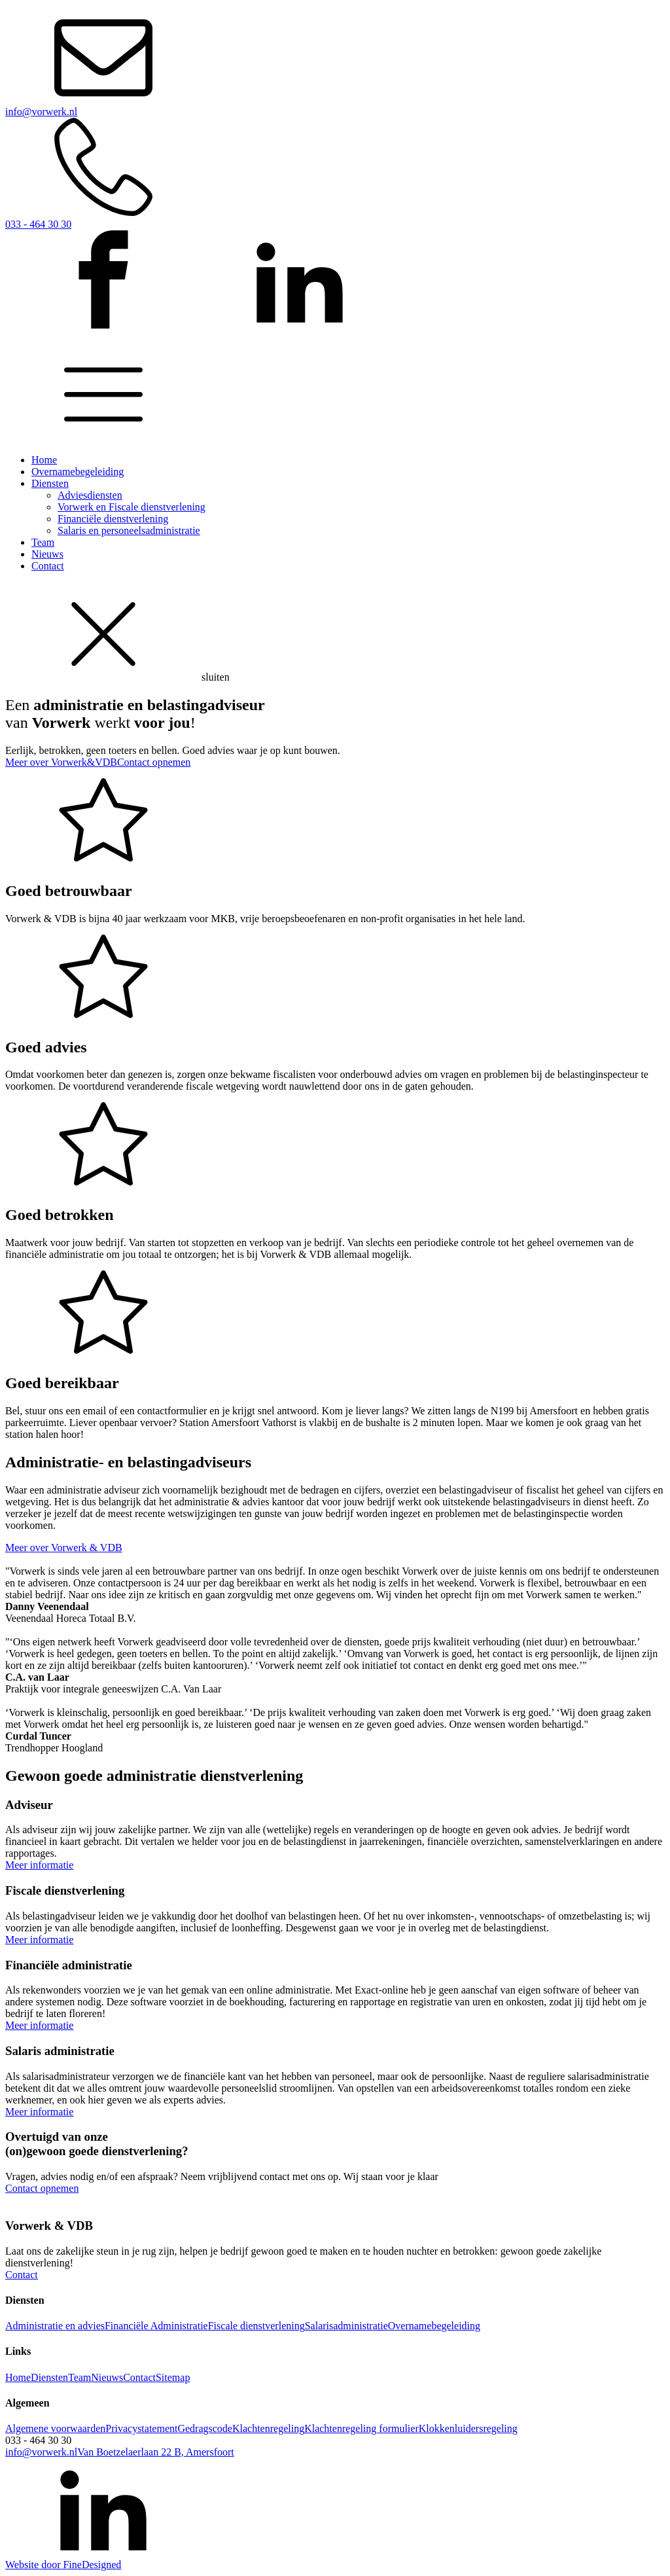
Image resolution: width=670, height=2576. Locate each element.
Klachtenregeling (268, 2428)
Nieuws (47, 554)
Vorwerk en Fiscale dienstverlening (131, 506)
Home (44, 459)
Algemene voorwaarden (55, 2428)
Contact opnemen (153, 762)
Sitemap (173, 2377)
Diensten (50, 483)
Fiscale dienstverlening (256, 2325)
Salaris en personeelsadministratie (129, 530)
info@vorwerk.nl (41, 2452)
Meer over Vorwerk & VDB (63, 1547)
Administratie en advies (55, 2325)
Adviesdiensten (90, 495)
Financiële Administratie (156, 2325)
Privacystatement (141, 2428)
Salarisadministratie (346, 2325)
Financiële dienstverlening (113, 518)
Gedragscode (204, 2428)
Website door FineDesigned (63, 2564)
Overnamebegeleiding (77, 471)
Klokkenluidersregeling (468, 2428)
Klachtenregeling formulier (361, 2428)
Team (42, 542)
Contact (47, 565)
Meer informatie (39, 1864)
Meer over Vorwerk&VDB (61, 762)
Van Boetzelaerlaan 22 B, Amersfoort (155, 2452)
